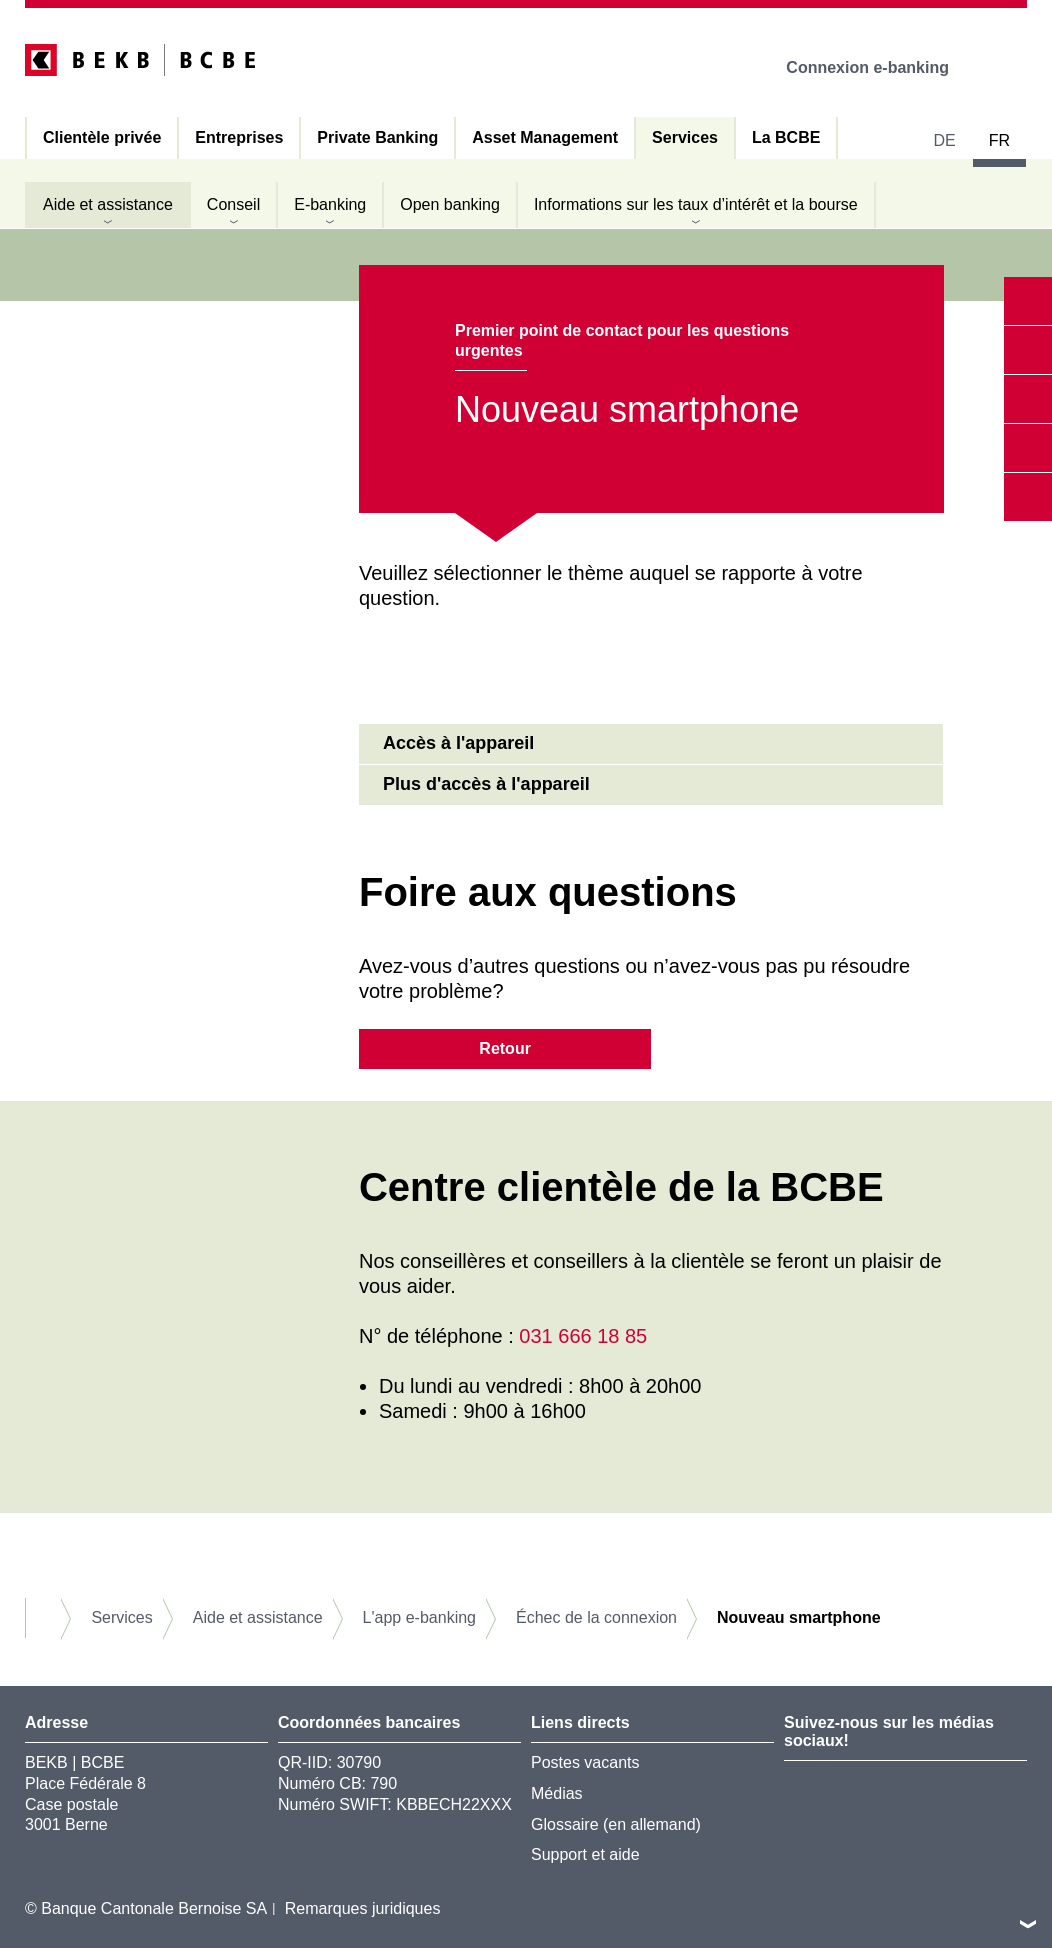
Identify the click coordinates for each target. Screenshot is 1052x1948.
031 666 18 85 (583, 1336)
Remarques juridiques (363, 1908)
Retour (505, 1048)
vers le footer (1028, 1924)
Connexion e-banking (881, 67)
